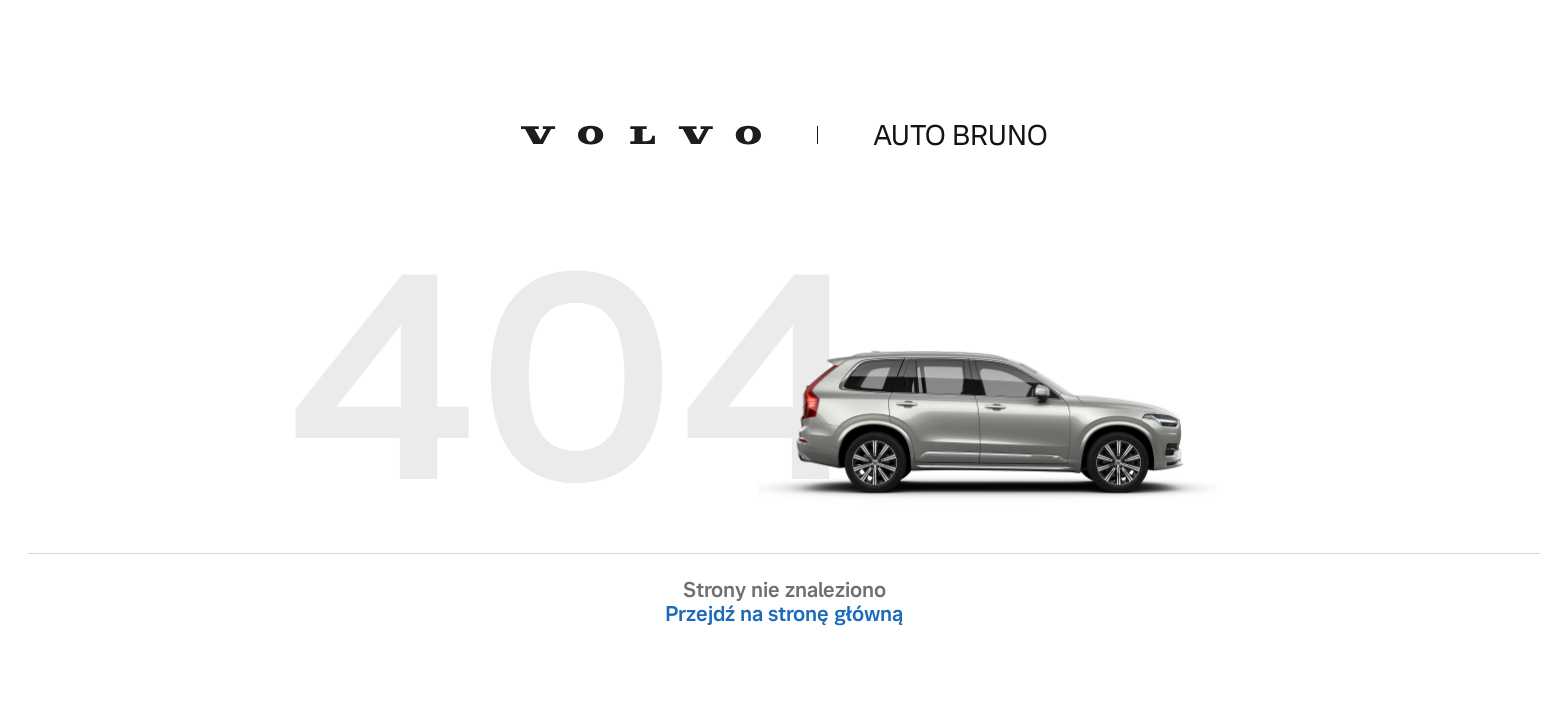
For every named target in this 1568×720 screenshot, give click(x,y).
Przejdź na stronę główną (784, 614)
